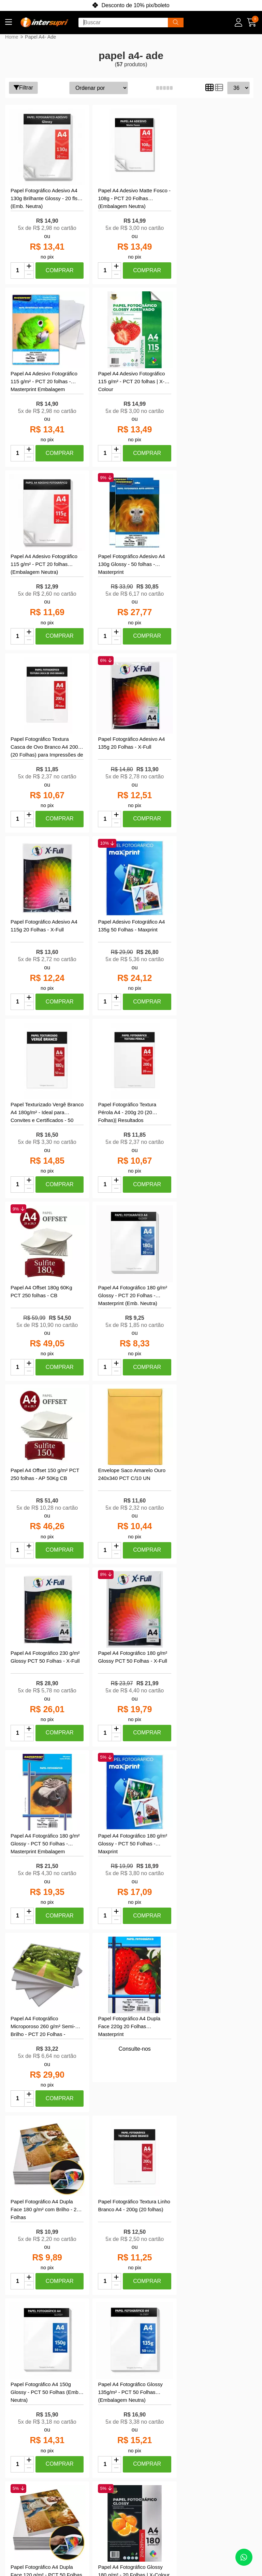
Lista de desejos (93, 2454)
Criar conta (87, 2416)
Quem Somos (37, 2416)
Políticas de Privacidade (34, 2429)
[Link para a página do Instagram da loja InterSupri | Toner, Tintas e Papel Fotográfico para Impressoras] (195, 2431)
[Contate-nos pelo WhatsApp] (243, 2557)
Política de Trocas (42, 2467)
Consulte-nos (45, 1472)
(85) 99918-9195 (155, 2416)
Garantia (30, 2476)
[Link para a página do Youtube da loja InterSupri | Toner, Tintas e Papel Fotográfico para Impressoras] (229, 2431)
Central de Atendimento (35, 2445)
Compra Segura (39, 2457)
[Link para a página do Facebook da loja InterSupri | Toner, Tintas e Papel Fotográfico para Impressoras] (212, 2431)
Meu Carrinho (90, 2445)
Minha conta (88, 2426)
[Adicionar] (29, 263)
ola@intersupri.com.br (161, 2435)
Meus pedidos (91, 2435)
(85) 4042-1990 (153, 2426)
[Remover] (29, 271)
